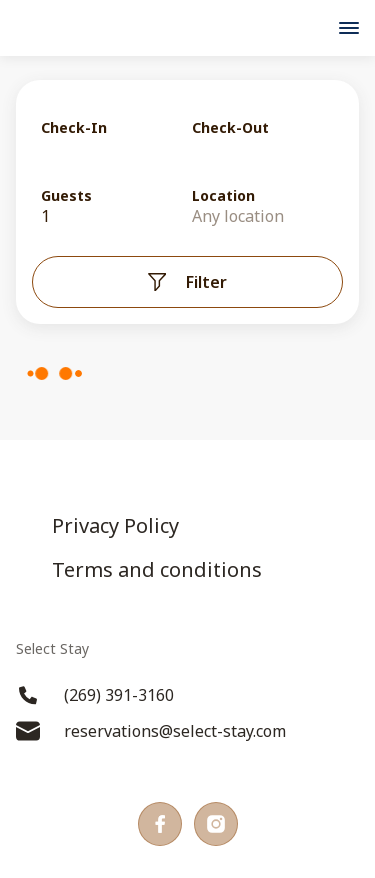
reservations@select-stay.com (151, 731)
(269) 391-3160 (95, 695)
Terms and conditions (157, 570)
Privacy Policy (115, 526)
